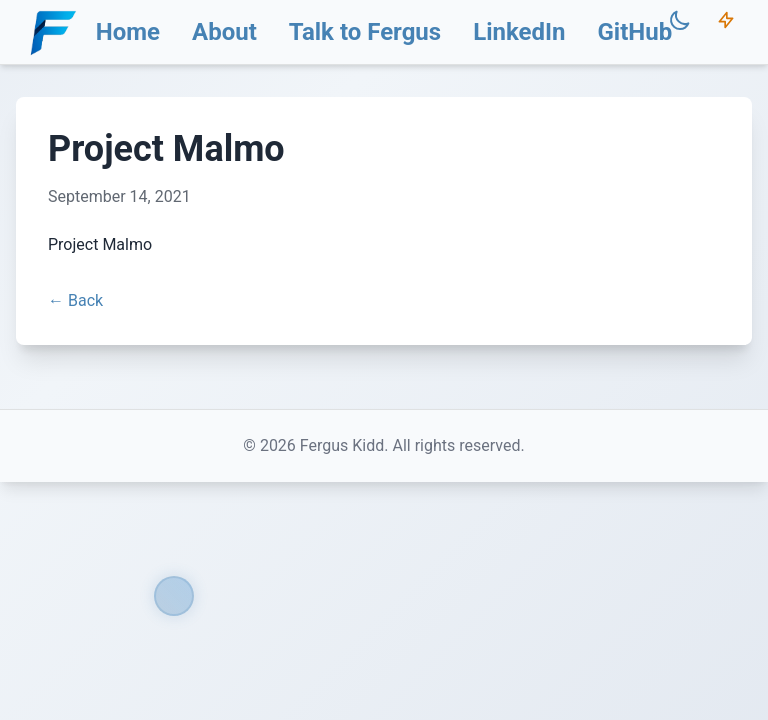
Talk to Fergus (365, 32)
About (224, 32)
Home (128, 32)
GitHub (634, 32)
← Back (75, 300)
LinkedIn (519, 32)
